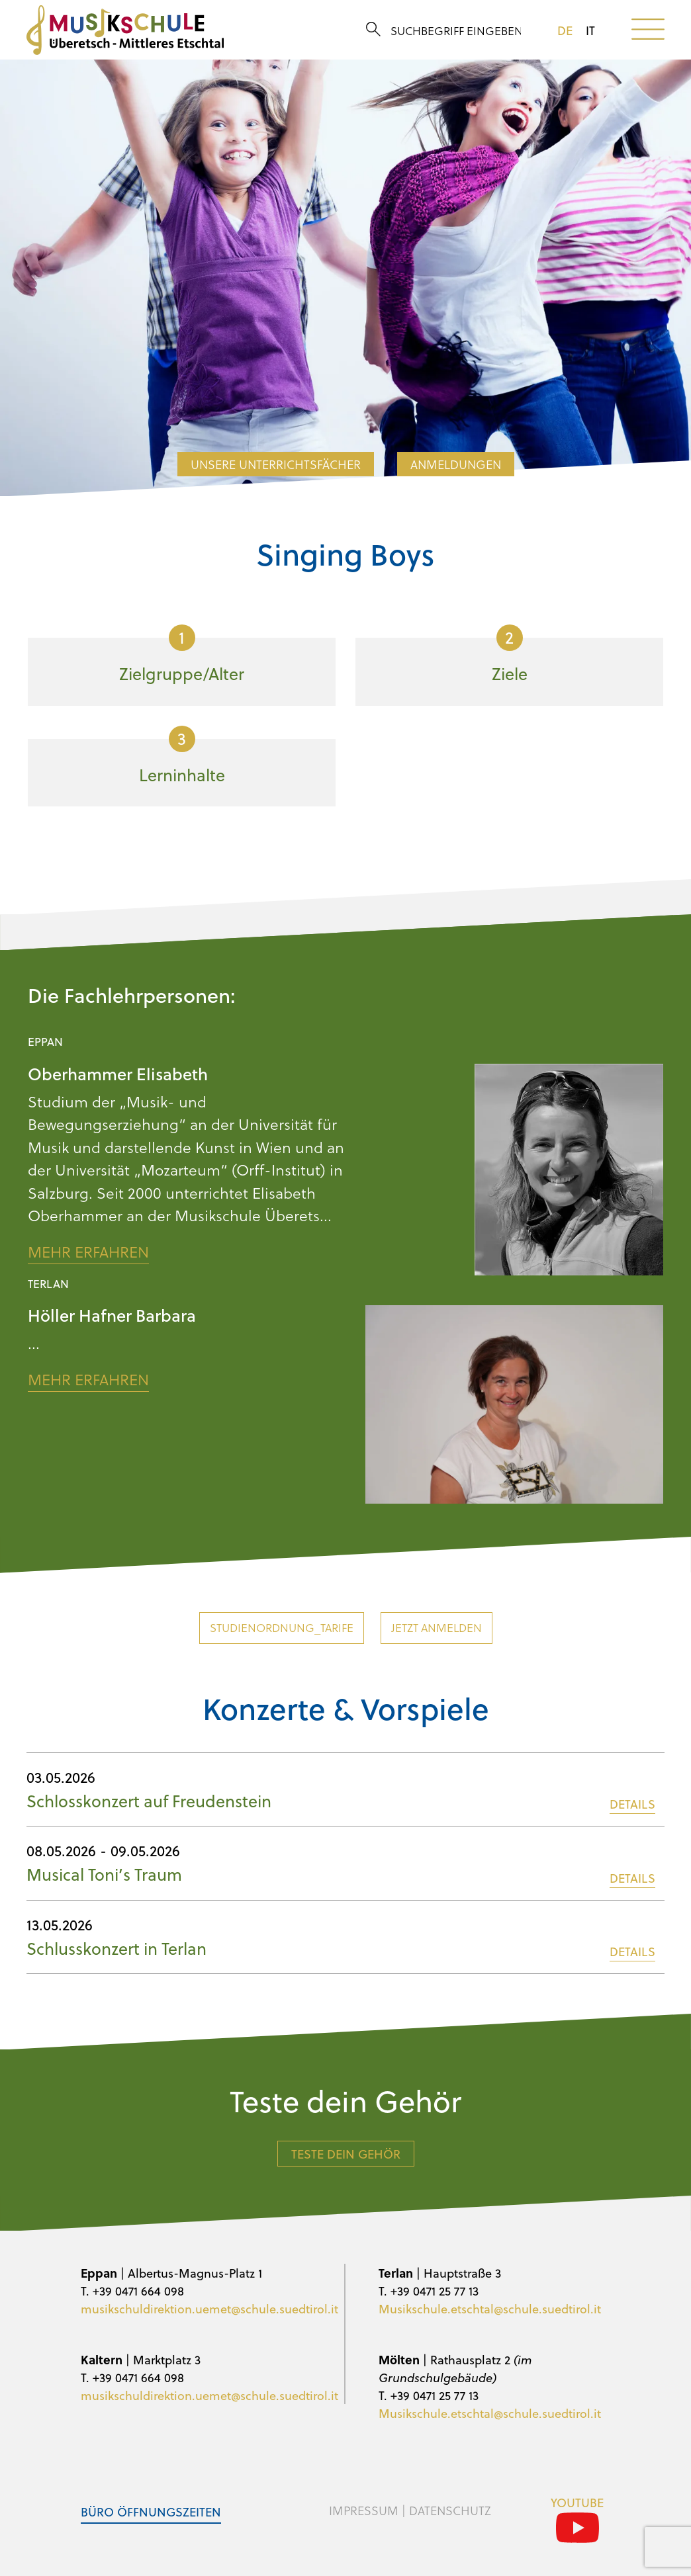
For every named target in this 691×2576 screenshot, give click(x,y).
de (565, 30)
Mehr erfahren (88, 1251)
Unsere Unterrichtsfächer (276, 464)
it (590, 30)
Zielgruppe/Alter (181, 654)
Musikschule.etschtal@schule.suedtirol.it (490, 2308)
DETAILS (632, 1804)
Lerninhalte (182, 756)
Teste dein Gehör (345, 2154)
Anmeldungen (455, 464)
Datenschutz (450, 2510)
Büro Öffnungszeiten (151, 2511)
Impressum (363, 2510)
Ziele (510, 654)
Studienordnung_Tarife (281, 1627)
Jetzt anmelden (436, 1627)
